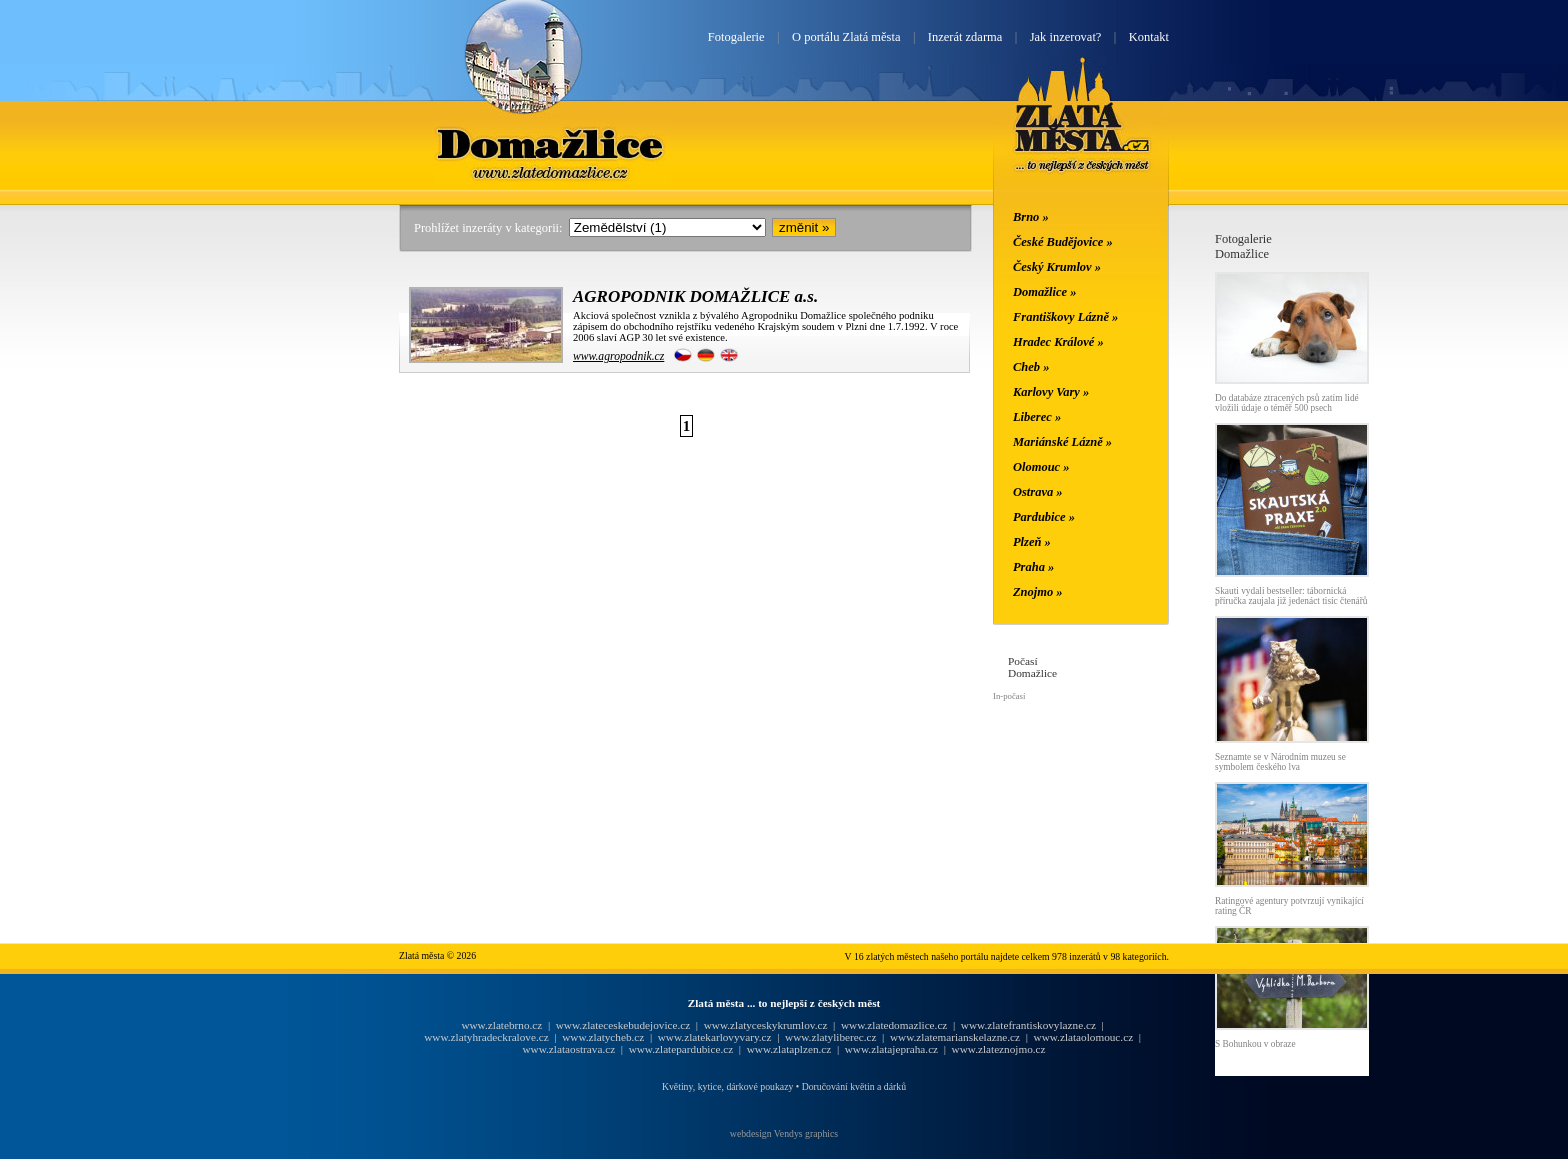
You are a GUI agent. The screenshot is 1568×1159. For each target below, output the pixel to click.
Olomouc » (1041, 467)
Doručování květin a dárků (854, 1086)
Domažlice (552, 143)
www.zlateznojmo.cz (999, 1049)
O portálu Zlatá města (846, 37)
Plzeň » (1032, 542)
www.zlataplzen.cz (789, 1049)
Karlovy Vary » (1051, 392)
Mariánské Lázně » (1062, 442)
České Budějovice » (1063, 242)
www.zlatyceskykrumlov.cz (766, 1025)
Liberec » (1037, 417)
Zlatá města (1082, 138)
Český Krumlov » (1057, 267)
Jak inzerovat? (1066, 37)
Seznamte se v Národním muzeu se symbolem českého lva (1280, 762)
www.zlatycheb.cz (603, 1037)
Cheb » (1031, 367)
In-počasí (1009, 696)
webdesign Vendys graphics (784, 1133)
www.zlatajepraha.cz (891, 1049)
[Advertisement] (279, 532)
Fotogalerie (736, 37)
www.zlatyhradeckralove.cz (486, 1037)
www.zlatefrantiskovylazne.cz (1028, 1025)
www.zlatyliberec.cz (830, 1037)
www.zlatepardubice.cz (681, 1049)
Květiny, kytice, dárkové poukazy (727, 1086)
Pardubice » (1044, 517)
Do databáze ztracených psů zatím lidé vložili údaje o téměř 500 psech (1287, 403)
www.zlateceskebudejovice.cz (623, 1025)
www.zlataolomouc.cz (1084, 1037)
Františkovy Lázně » (1065, 317)
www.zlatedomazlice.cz (894, 1025)
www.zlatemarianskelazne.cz (955, 1037)
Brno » (1031, 217)
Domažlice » (1044, 292)
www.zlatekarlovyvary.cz (715, 1037)
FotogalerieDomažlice (1243, 246)
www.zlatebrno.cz (501, 1025)
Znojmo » (1038, 592)
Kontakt (1149, 37)
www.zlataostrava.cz (568, 1049)
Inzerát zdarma (965, 37)
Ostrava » (1038, 492)
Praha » (1033, 567)
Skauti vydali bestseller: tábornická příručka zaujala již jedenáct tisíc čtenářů (1291, 596)
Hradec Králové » (1058, 342)
